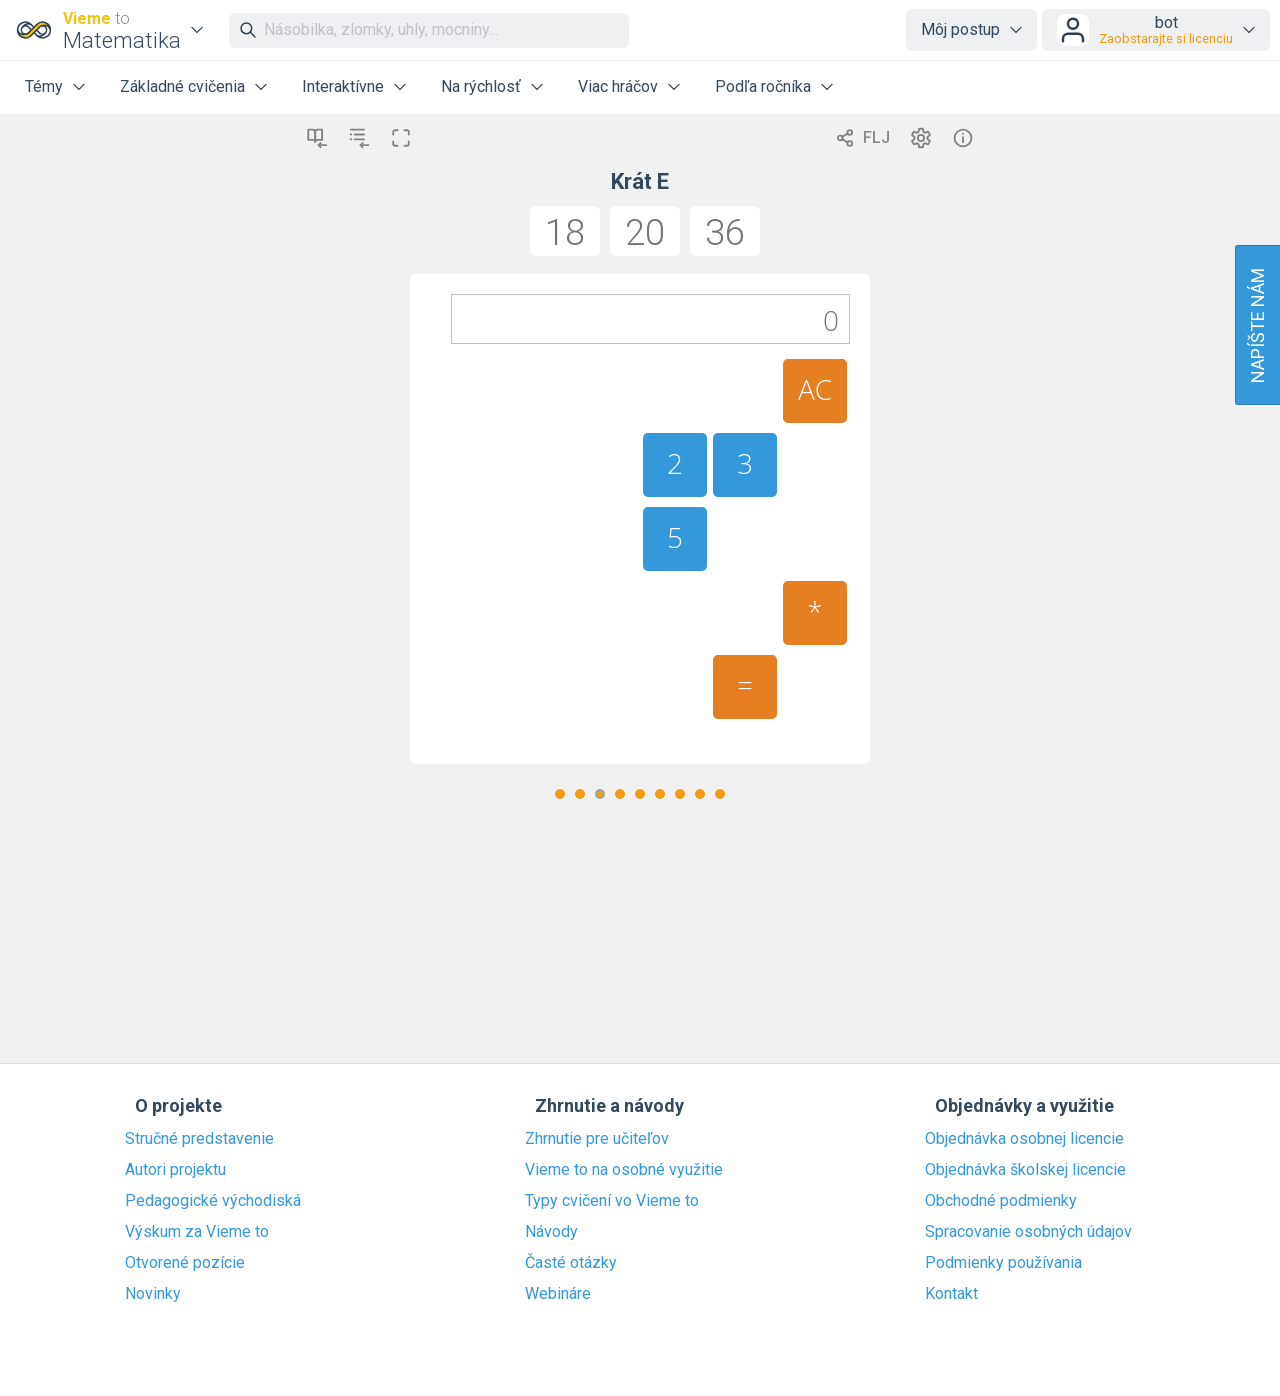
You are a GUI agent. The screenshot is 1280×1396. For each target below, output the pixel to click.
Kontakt (951, 1294)
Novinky (153, 1294)
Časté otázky (571, 1263)
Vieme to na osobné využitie (624, 1170)
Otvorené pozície (185, 1263)
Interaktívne (343, 86)
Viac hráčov (618, 86)
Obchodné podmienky (1001, 1201)
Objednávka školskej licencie (1025, 1170)
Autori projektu (175, 1170)
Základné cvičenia (182, 86)
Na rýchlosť (481, 86)
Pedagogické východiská (213, 1201)
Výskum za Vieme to (197, 1232)
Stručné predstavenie (199, 1139)
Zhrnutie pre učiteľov (597, 1139)
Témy (44, 86)
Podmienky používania (1003, 1263)
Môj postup (960, 29)
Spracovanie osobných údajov (1028, 1232)
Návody (551, 1232)
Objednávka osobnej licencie (1024, 1139)
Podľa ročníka (763, 86)
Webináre (558, 1294)
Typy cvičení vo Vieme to (612, 1201)
